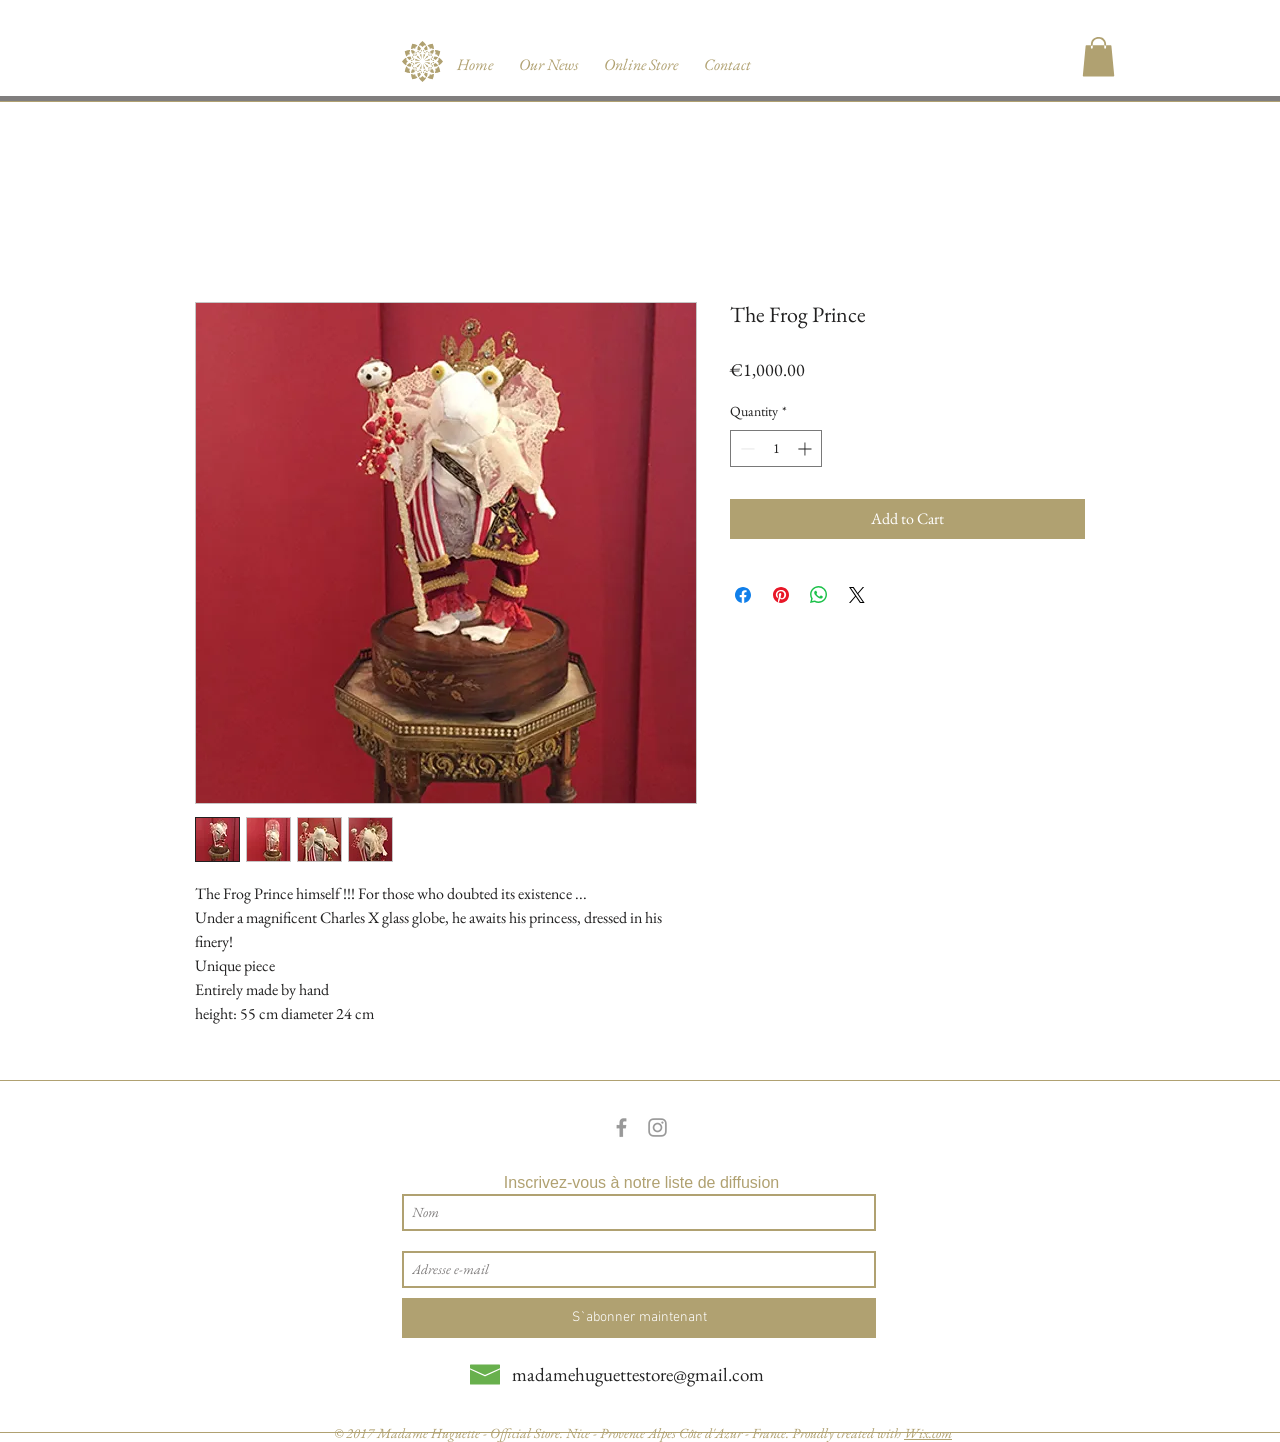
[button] (1098, 56)
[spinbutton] (776, 448)
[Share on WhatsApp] (819, 595)
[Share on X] (857, 595)
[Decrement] (745, 448)
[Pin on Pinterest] (781, 595)
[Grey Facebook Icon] (621, 1127)
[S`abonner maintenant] (639, 1318)
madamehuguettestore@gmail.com (638, 1374)
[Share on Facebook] (743, 595)
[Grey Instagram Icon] (657, 1127)
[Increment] (806, 448)
